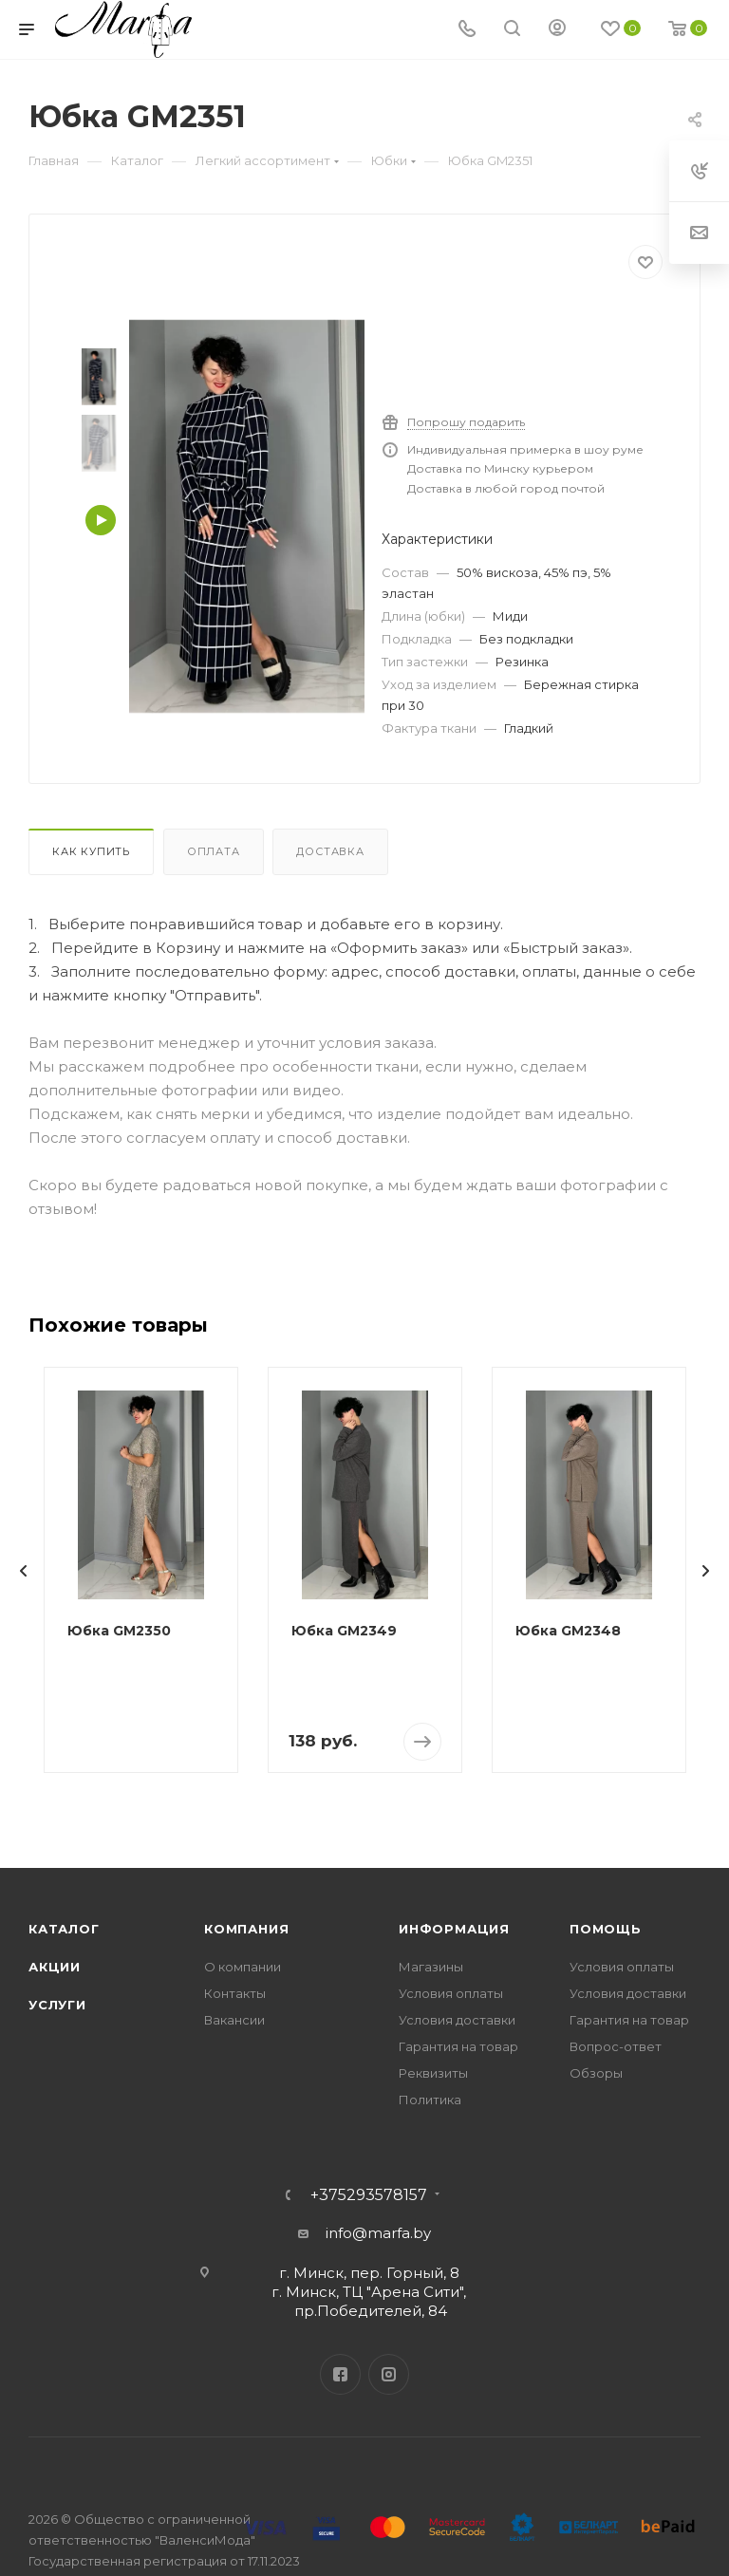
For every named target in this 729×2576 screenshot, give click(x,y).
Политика (430, 2099)
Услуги (57, 2004)
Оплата (213, 851)
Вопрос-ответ (616, 2046)
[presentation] (24, 1571)
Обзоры (596, 2073)
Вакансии (234, 2019)
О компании (242, 1966)
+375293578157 (368, 2195)
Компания (246, 1928)
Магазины (431, 1966)
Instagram (388, 2374)
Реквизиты (433, 2073)
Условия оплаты (451, 1993)
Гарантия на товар (458, 2046)
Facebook (340, 2374)
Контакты (235, 1993)
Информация (454, 1928)
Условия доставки (457, 2019)
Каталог (64, 1928)
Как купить (91, 851)
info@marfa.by (378, 2233)
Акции (54, 1966)
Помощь (606, 1928)
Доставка (330, 851)
